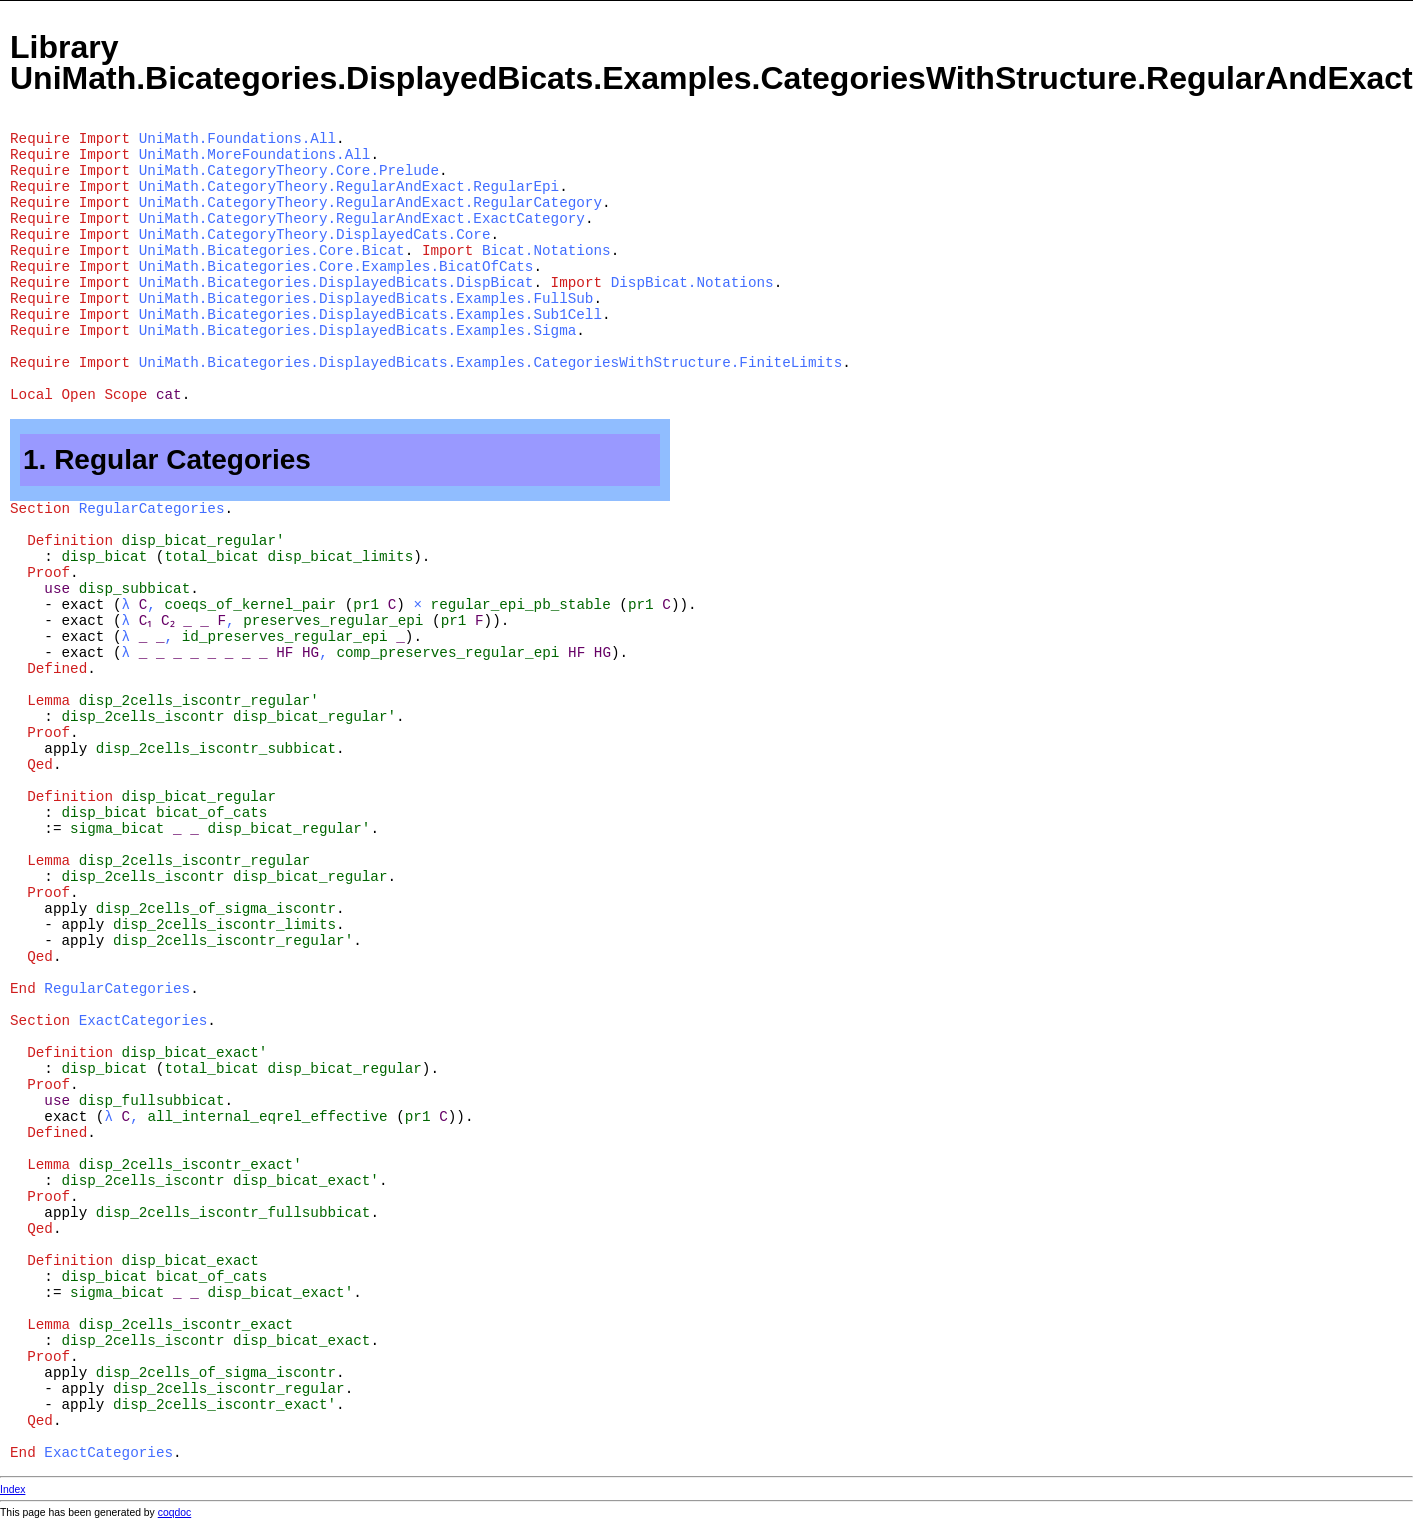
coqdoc (175, 1512)
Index (12, 1489)
